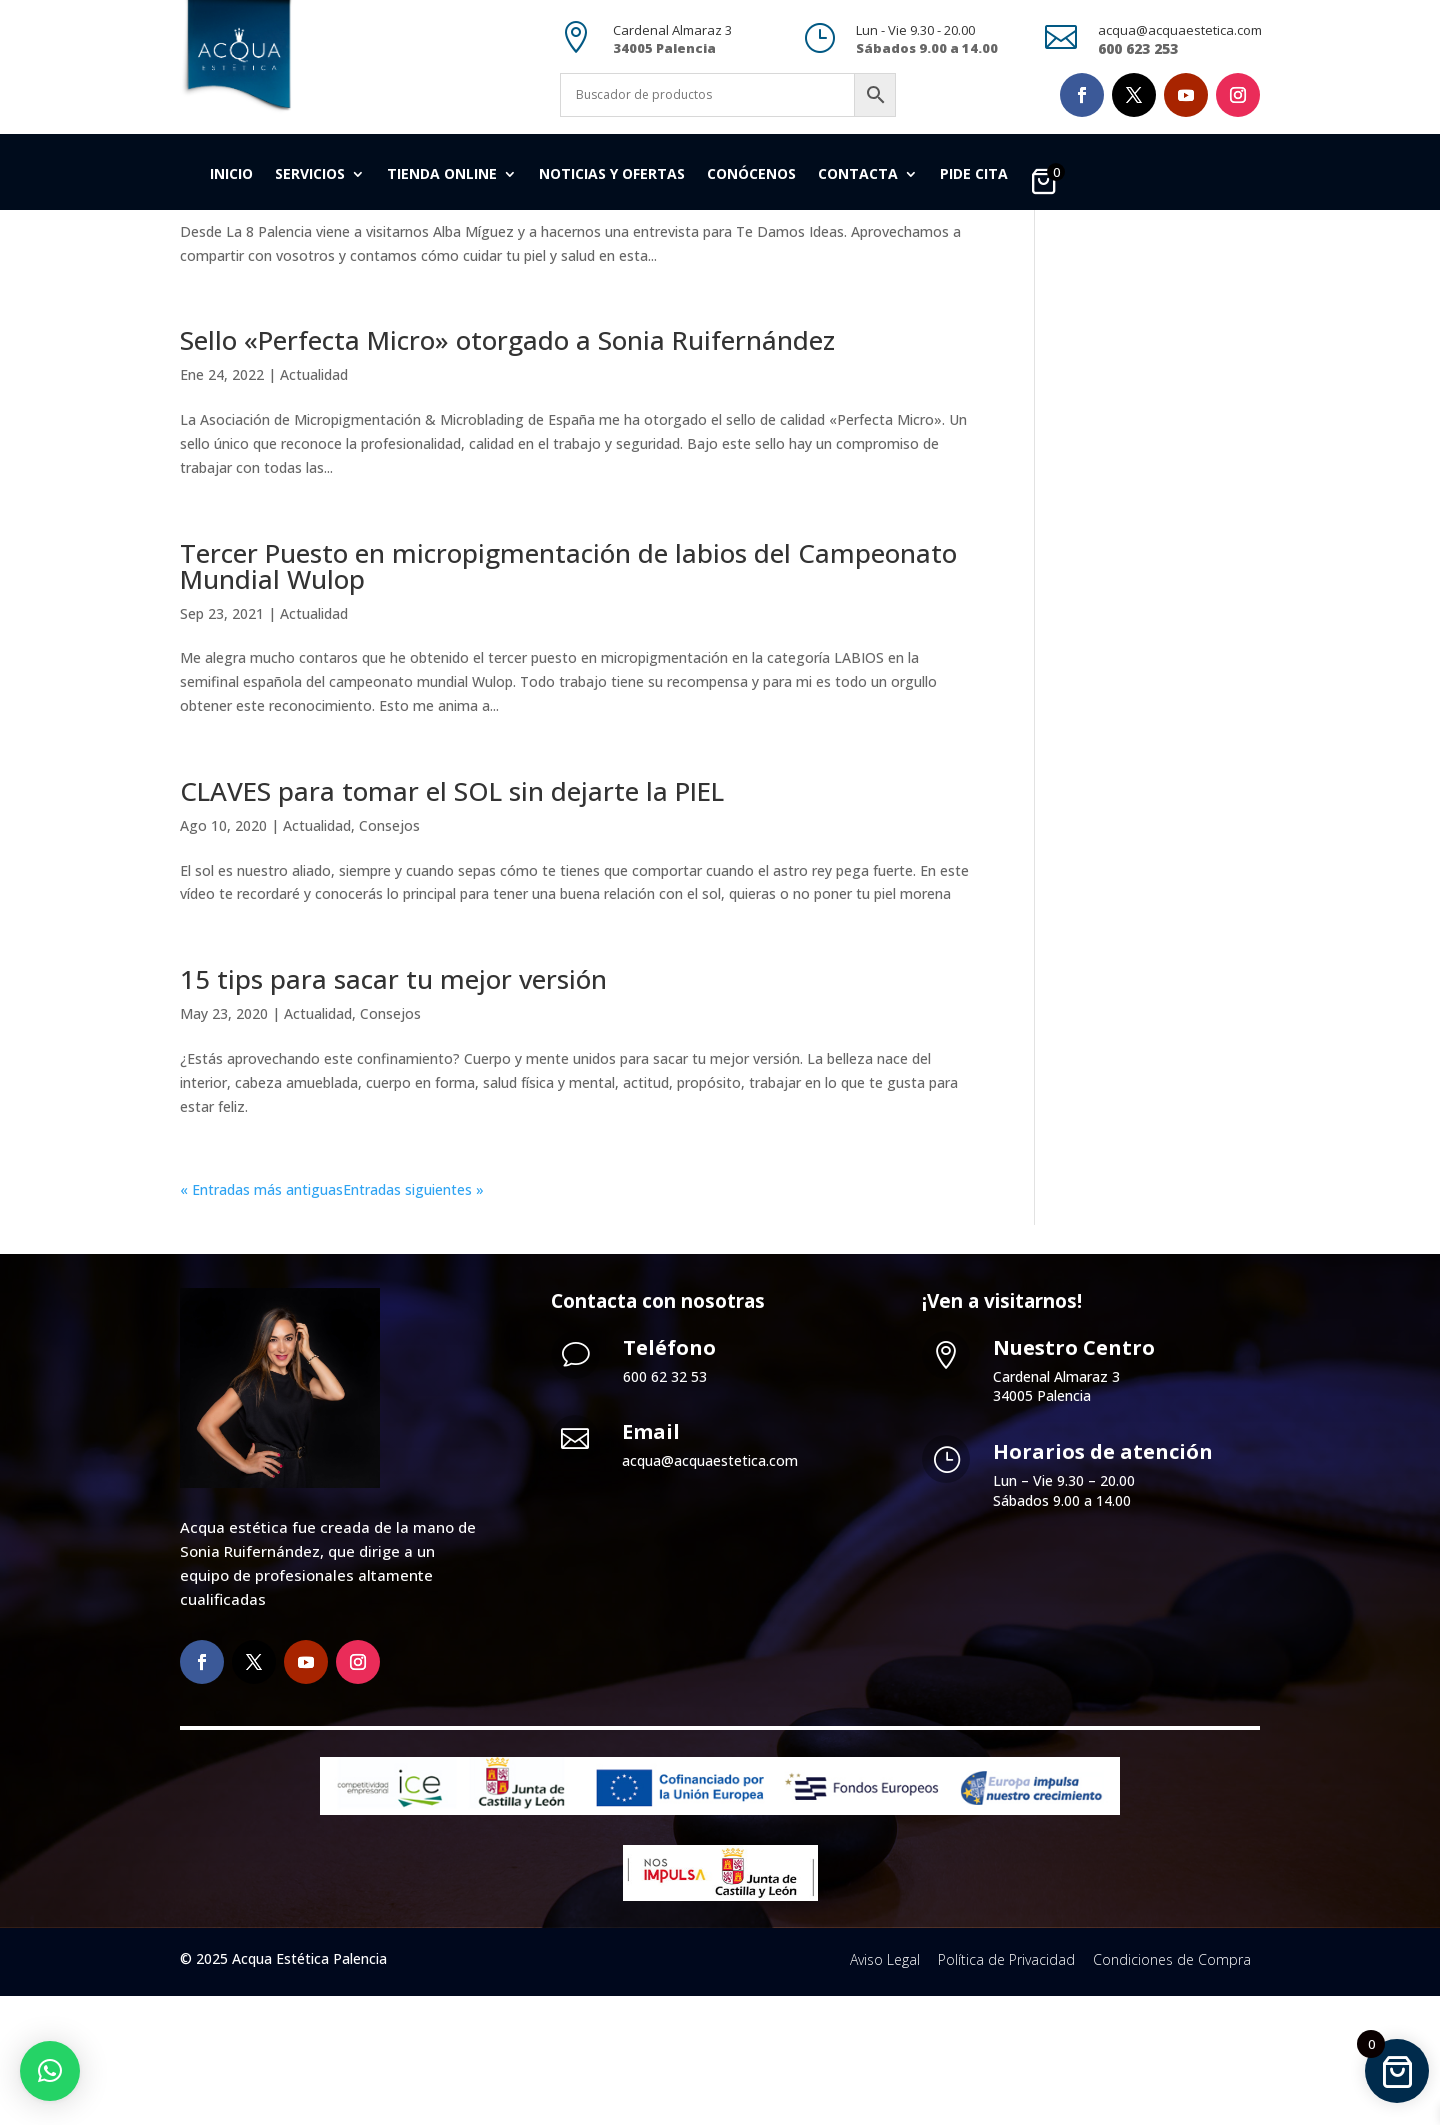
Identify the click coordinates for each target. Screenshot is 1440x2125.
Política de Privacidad (1006, 2087)
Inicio (231, 175)
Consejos (389, 954)
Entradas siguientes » (413, 1318)
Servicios (310, 175)
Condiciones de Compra (1172, 2087)
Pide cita (974, 175)
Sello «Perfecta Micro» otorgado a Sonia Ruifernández (507, 469)
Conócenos (751, 175)
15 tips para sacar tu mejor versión (393, 1108)
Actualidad (304, 315)
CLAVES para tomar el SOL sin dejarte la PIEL (452, 920)
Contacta (858, 175)
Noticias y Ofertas (612, 175)
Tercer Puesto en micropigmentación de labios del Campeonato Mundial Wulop (568, 694)
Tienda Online (442, 175)
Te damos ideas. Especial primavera (398, 281)
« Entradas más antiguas (261, 1318)
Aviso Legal (885, 2087)
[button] (50, 2071)
